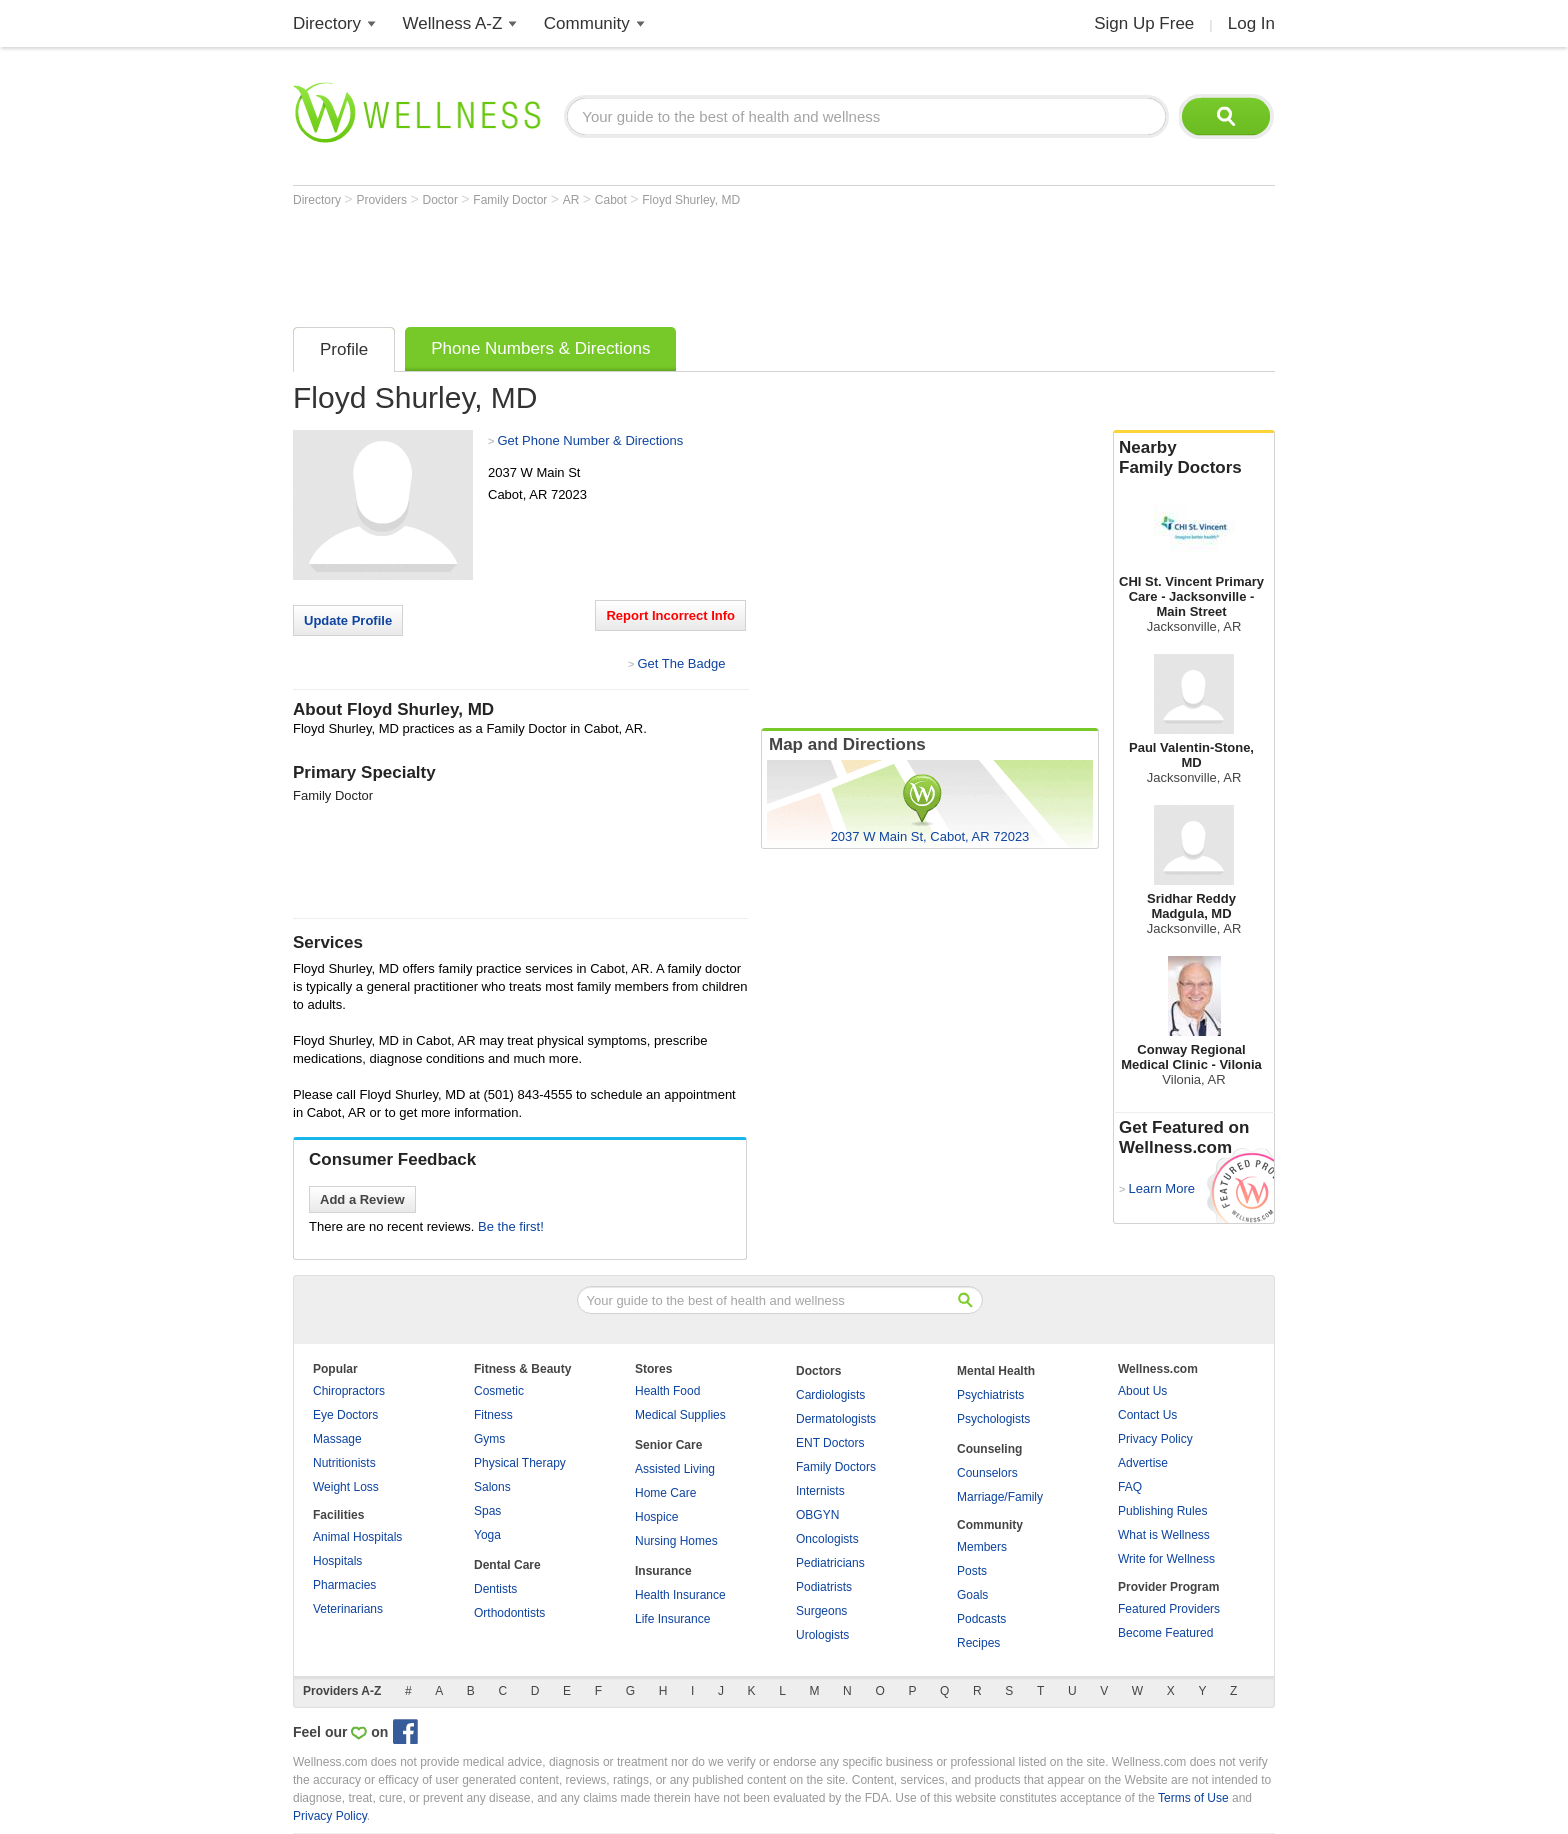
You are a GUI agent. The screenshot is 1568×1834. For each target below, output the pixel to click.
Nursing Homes (676, 1541)
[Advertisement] (657, 262)
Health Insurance (680, 1595)
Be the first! (511, 1226)
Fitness (493, 1415)
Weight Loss (346, 1487)
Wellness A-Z (453, 23)
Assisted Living (675, 1469)
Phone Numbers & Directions (540, 348)
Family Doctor (511, 200)
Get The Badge (681, 663)
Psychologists (993, 1419)
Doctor (442, 200)
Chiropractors (349, 1391)
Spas (487, 1511)
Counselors (987, 1473)
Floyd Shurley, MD (691, 200)
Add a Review (362, 1199)
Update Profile (348, 620)
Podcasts (981, 1619)
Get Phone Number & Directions (590, 440)
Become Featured (1165, 1633)
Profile (344, 349)
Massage (337, 1439)
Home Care (665, 1493)
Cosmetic (499, 1391)
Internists (820, 1491)
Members (982, 1547)
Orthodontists (509, 1613)
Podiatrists (824, 1587)
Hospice (656, 1517)
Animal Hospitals (357, 1537)
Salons (492, 1487)
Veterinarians (348, 1609)
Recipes (978, 1643)
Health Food (667, 1391)
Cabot (612, 200)
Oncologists (827, 1539)
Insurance (663, 1571)
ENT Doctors (830, 1443)
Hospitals (337, 1561)
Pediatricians (830, 1563)
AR (573, 200)
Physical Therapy (520, 1463)
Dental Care (507, 1565)
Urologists (822, 1635)
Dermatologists (836, 1419)
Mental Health (996, 1371)
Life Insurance (672, 1619)
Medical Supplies (680, 1415)
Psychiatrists (990, 1395)
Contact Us (1147, 1415)
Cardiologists (830, 1395)
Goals (972, 1595)
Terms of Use (1193, 1798)
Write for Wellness (1166, 1559)
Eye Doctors (345, 1415)
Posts (972, 1571)
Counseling (989, 1449)
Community (587, 23)
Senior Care (668, 1445)
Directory (327, 23)
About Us (1142, 1391)
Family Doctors (836, 1467)
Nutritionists (344, 1463)
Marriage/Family (1000, 1497)
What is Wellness (1164, 1535)
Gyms (489, 1439)
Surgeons (821, 1611)
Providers (383, 200)
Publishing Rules (1162, 1511)
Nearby (1194, 458)
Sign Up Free (1144, 23)
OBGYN (817, 1515)
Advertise (1143, 1463)
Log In (1251, 23)
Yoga (487, 1535)
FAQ (1130, 1487)
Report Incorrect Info (670, 615)
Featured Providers (1169, 1609)
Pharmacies (344, 1585)
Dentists (495, 1589)
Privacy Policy (1155, 1439)
